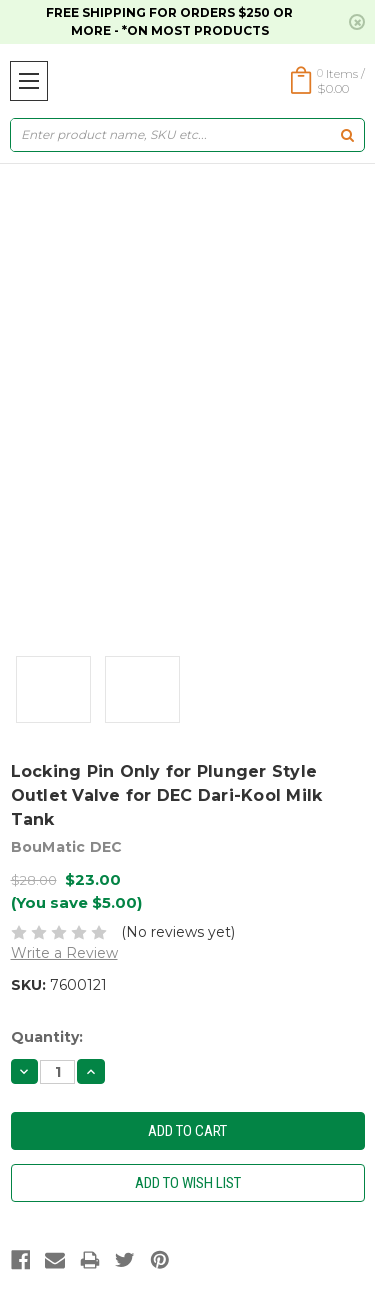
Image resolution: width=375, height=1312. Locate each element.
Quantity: (47, 1037)
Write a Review (64, 953)
